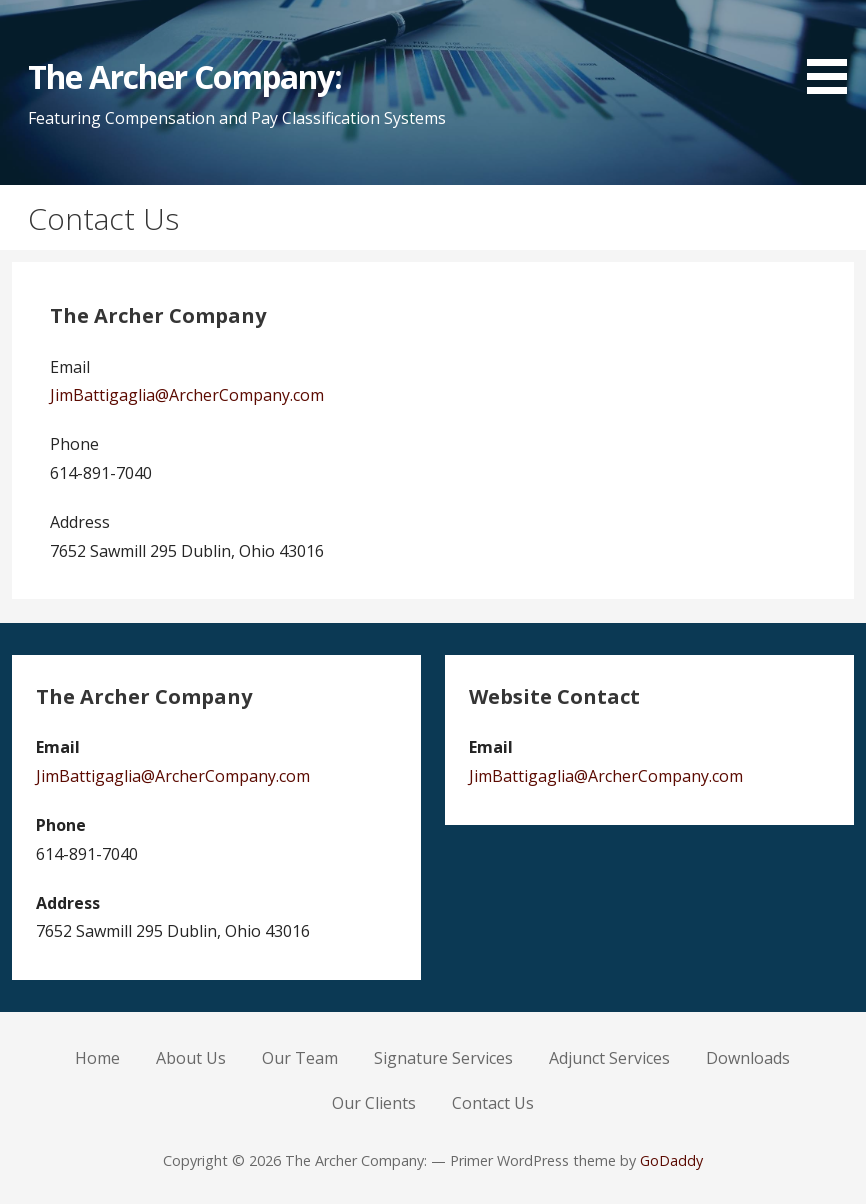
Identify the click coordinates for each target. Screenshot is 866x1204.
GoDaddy (671, 1160)
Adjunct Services (609, 1058)
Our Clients (374, 1103)
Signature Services (443, 1058)
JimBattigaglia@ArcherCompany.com (187, 395)
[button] (834, 50)
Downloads (748, 1058)
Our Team (300, 1058)
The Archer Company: (185, 76)
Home (97, 1058)
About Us (191, 1058)
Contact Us (493, 1103)
